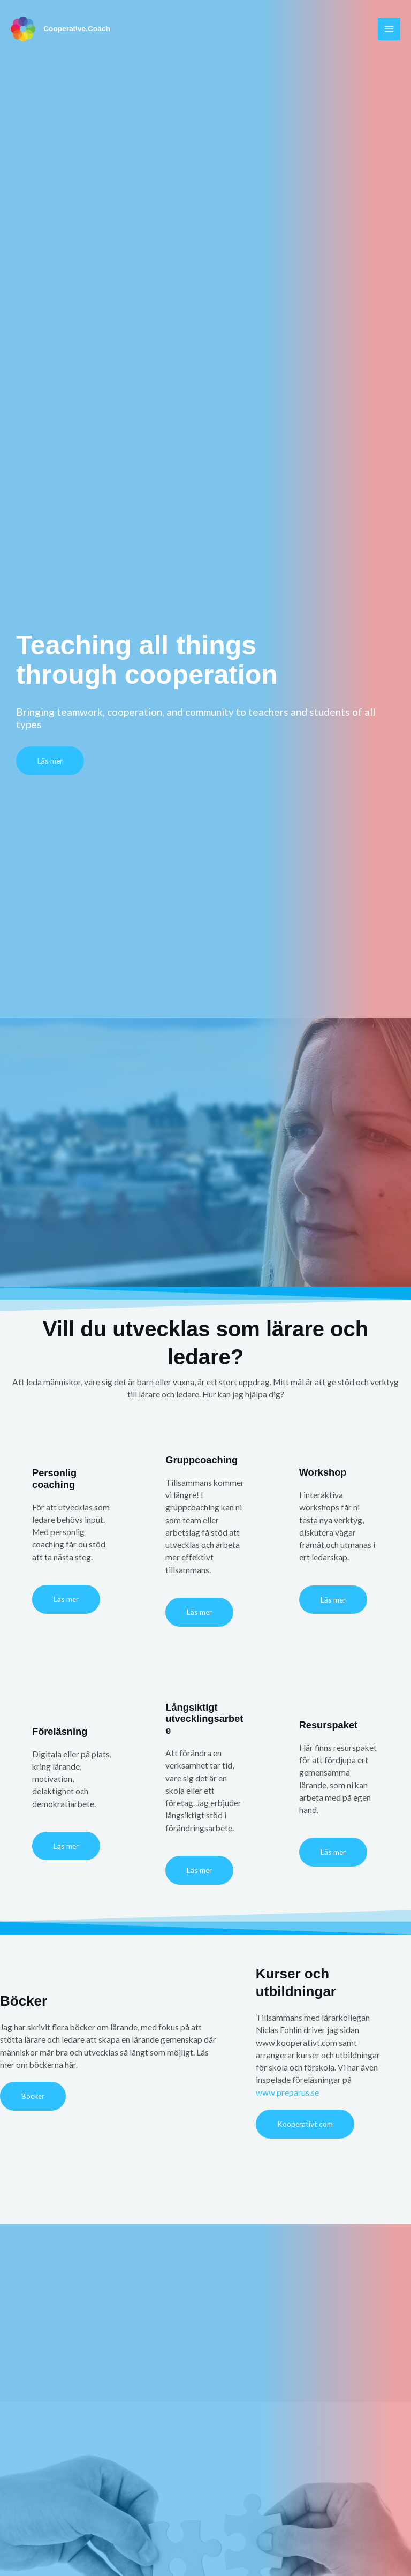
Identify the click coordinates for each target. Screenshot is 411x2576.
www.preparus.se (287, 2092)
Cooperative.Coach (78, 29)
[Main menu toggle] (389, 29)
